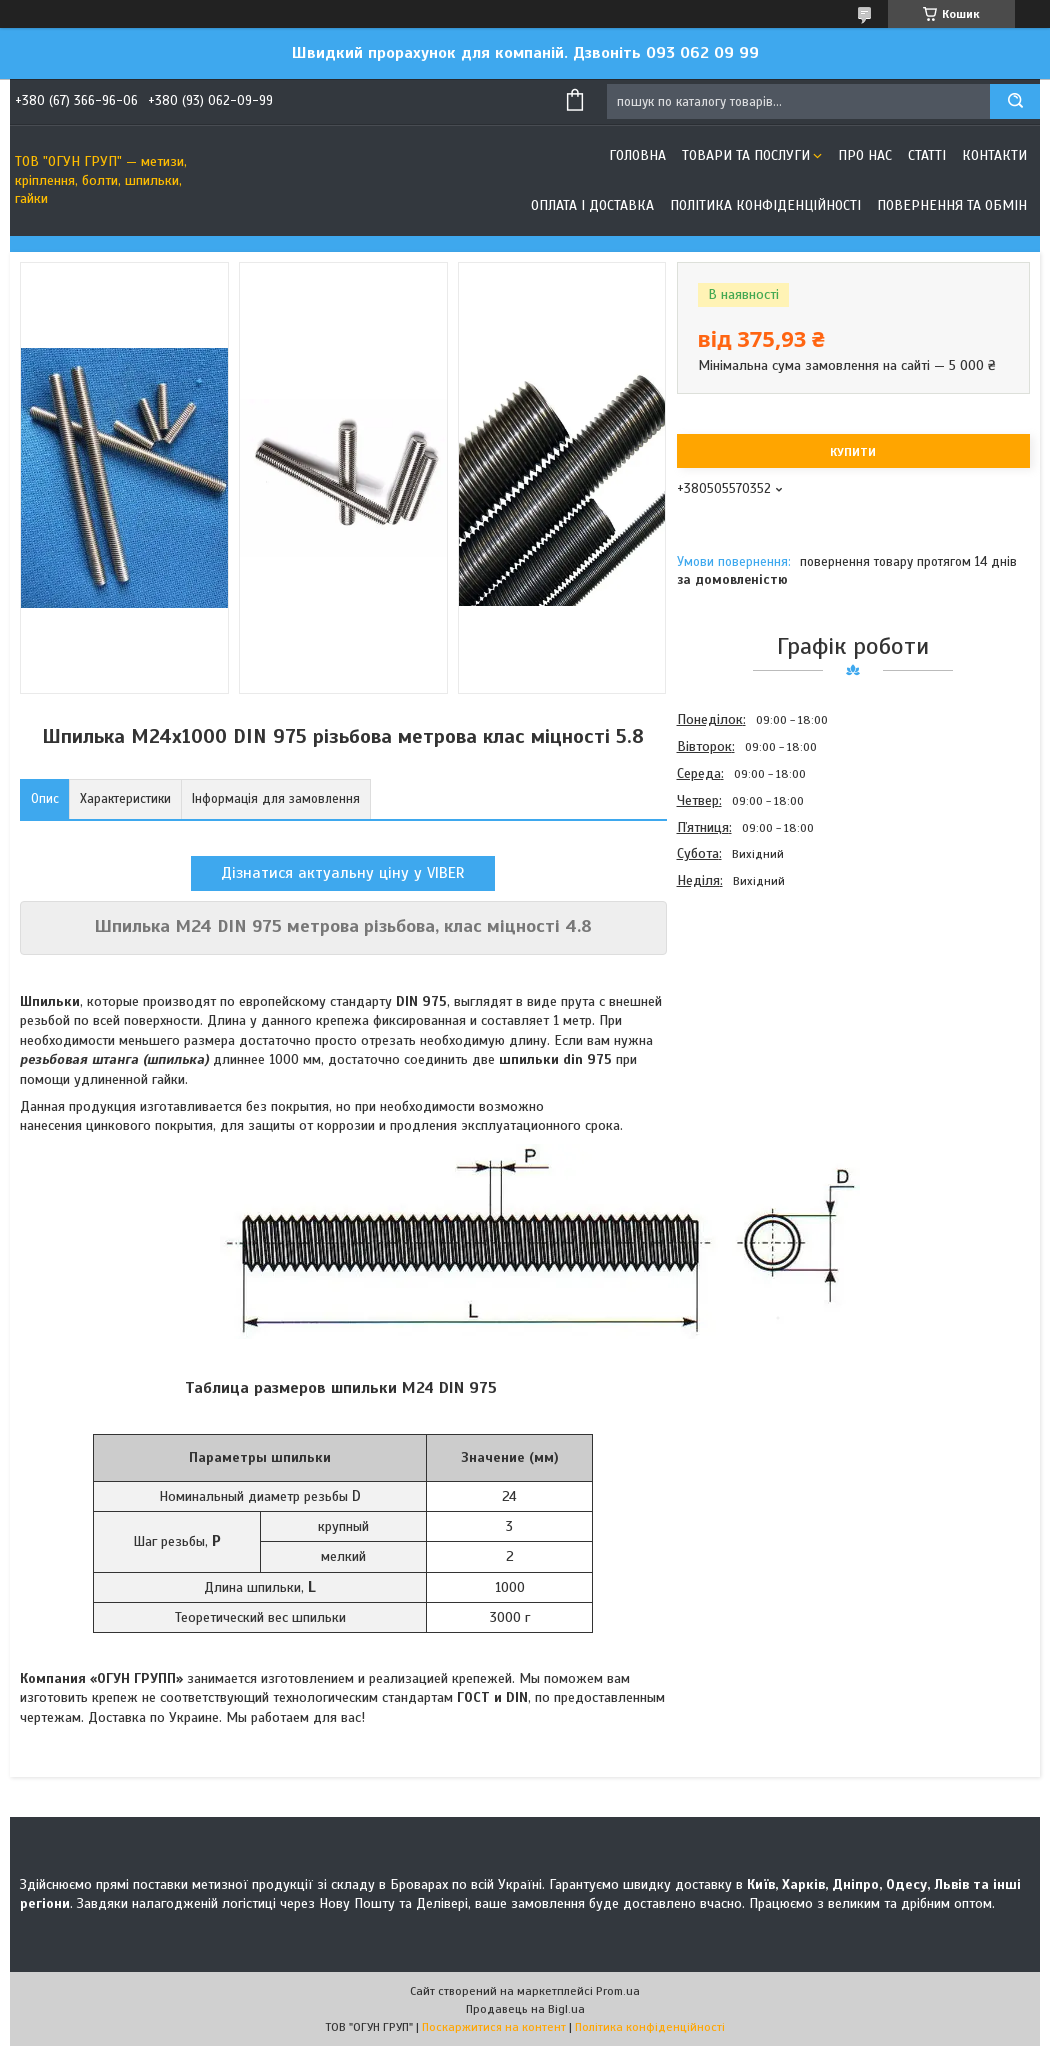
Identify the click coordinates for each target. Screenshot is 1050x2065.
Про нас (865, 155)
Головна (637, 155)
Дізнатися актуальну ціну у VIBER (343, 873)
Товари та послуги (746, 155)
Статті (927, 155)
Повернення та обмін (952, 205)
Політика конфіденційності (765, 205)
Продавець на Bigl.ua (525, 2009)
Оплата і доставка (592, 205)
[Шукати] (1015, 101)
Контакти (994, 155)
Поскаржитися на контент (494, 2027)
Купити (853, 452)
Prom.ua (618, 1991)
